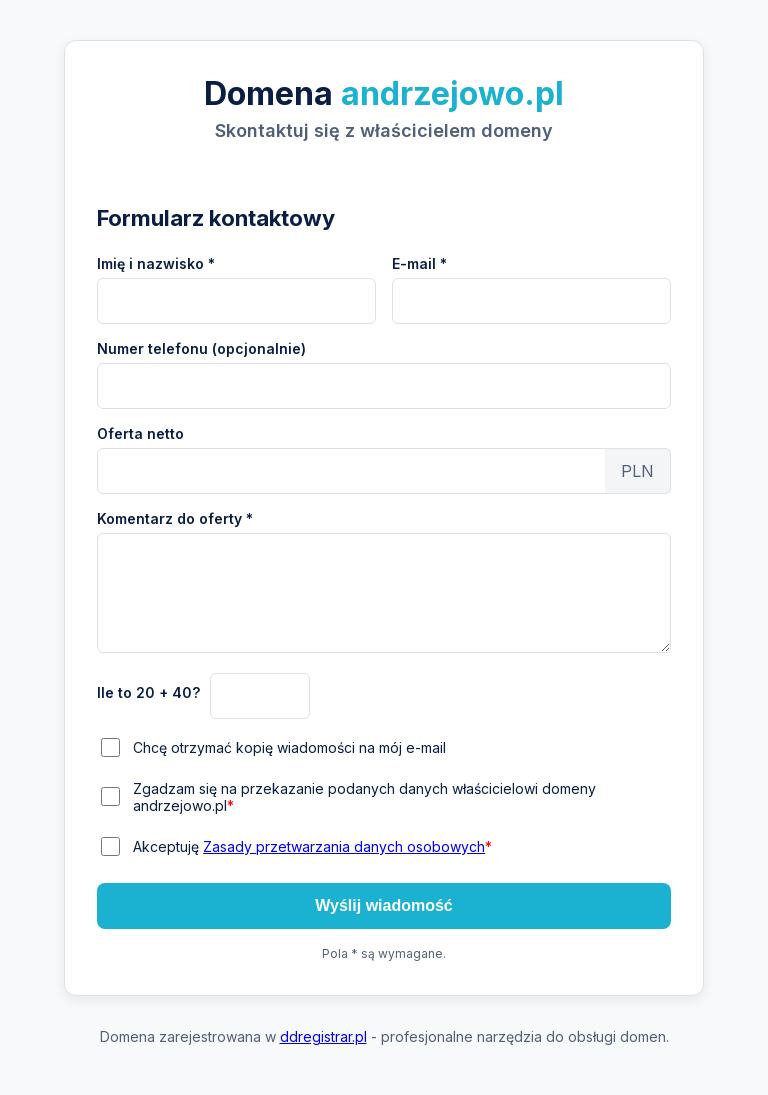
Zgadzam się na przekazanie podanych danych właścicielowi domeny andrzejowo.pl (364, 797)
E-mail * (419, 263)
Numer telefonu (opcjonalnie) (201, 348)
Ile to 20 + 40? (148, 692)
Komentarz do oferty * (175, 518)
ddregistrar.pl (323, 1036)
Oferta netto (140, 433)
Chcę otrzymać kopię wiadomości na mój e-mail (289, 747)
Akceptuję (312, 846)
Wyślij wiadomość (384, 905)
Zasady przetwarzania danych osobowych (344, 846)
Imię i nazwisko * (156, 263)
